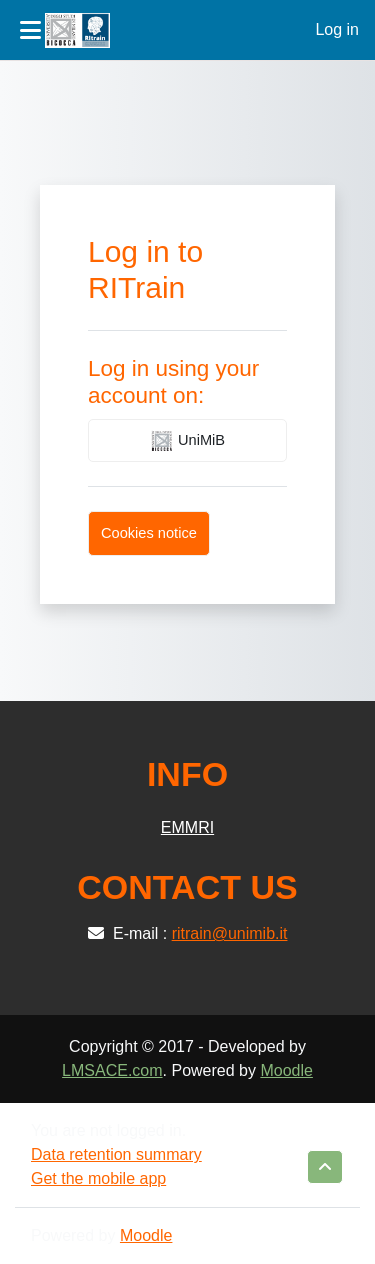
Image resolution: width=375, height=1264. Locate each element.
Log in (337, 29)
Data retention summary (116, 1154)
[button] (325, 1167)
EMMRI (187, 827)
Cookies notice (149, 533)
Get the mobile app (98, 1178)
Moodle (286, 1070)
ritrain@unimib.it (230, 933)
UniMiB (187, 441)
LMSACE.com (112, 1070)
